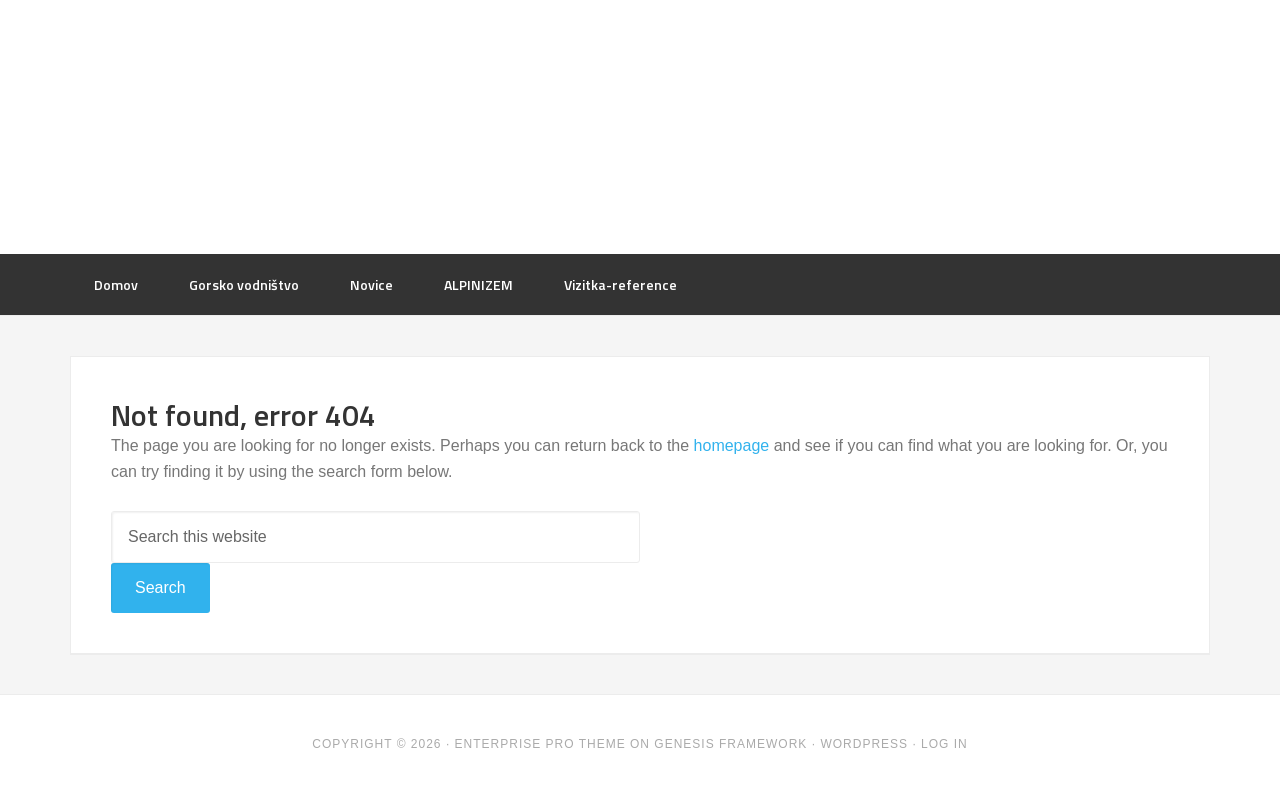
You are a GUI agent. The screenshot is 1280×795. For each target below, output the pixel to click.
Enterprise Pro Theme (540, 744)
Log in (944, 744)
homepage (732, 445)
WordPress (864, 744)
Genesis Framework (730, 744)
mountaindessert (640, 125)
